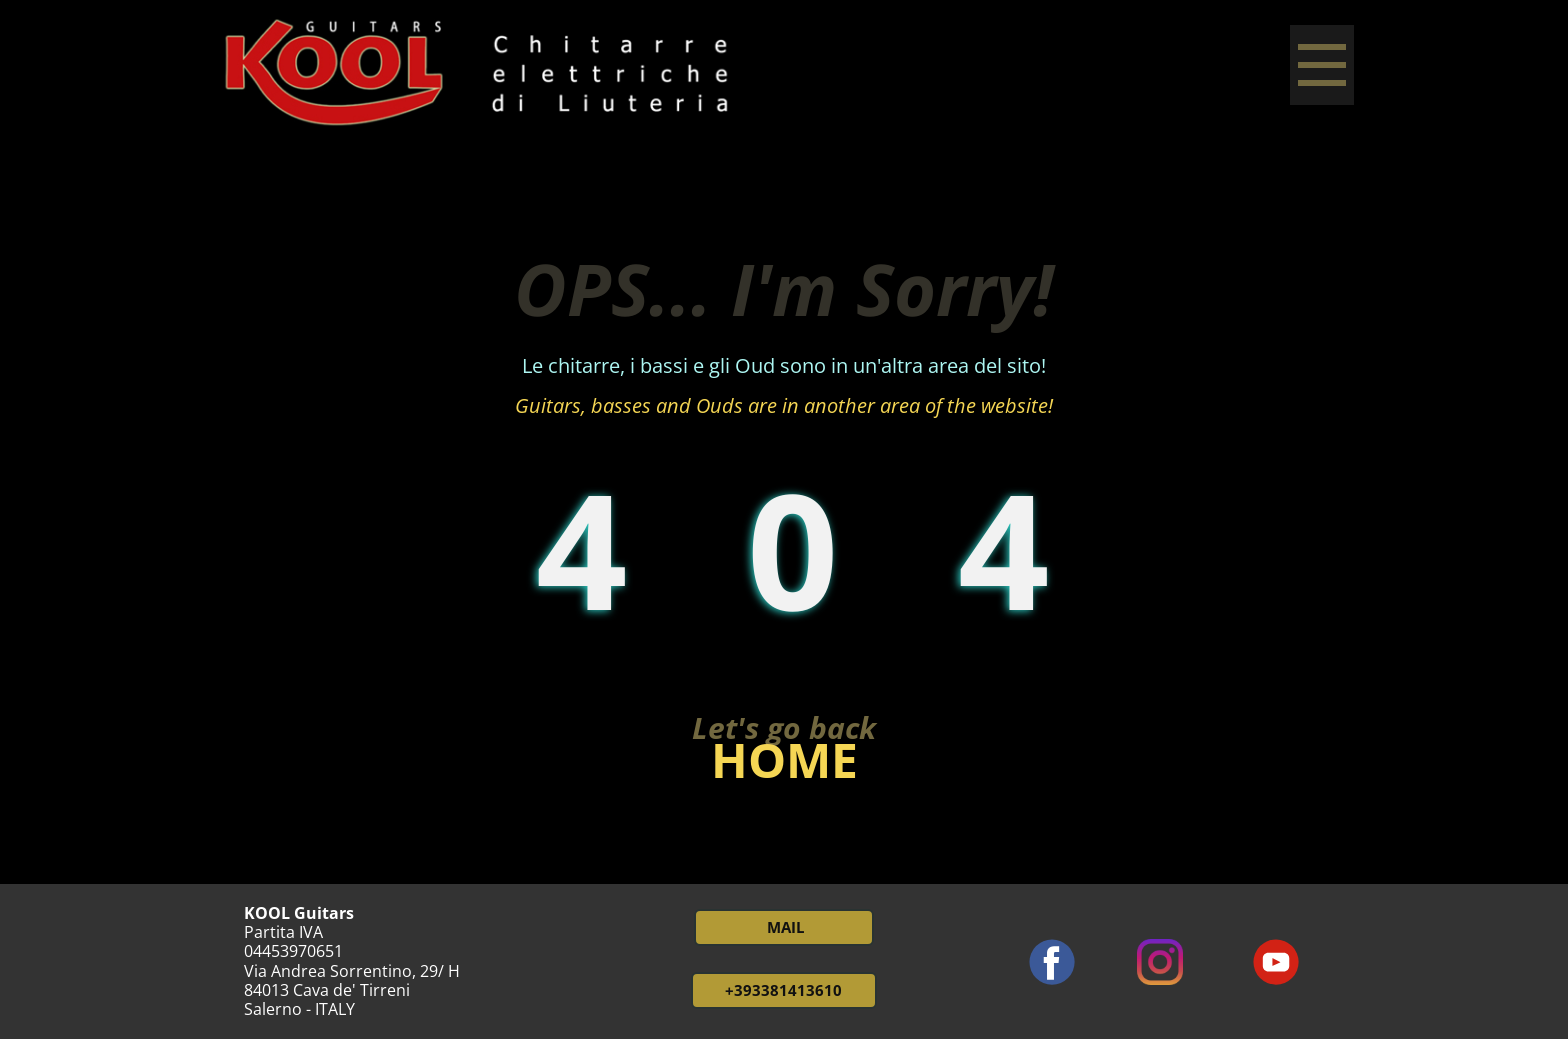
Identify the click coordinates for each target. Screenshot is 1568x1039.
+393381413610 (783, 990)
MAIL (783, 927)
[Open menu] (1322, 65)
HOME (784, 759)
